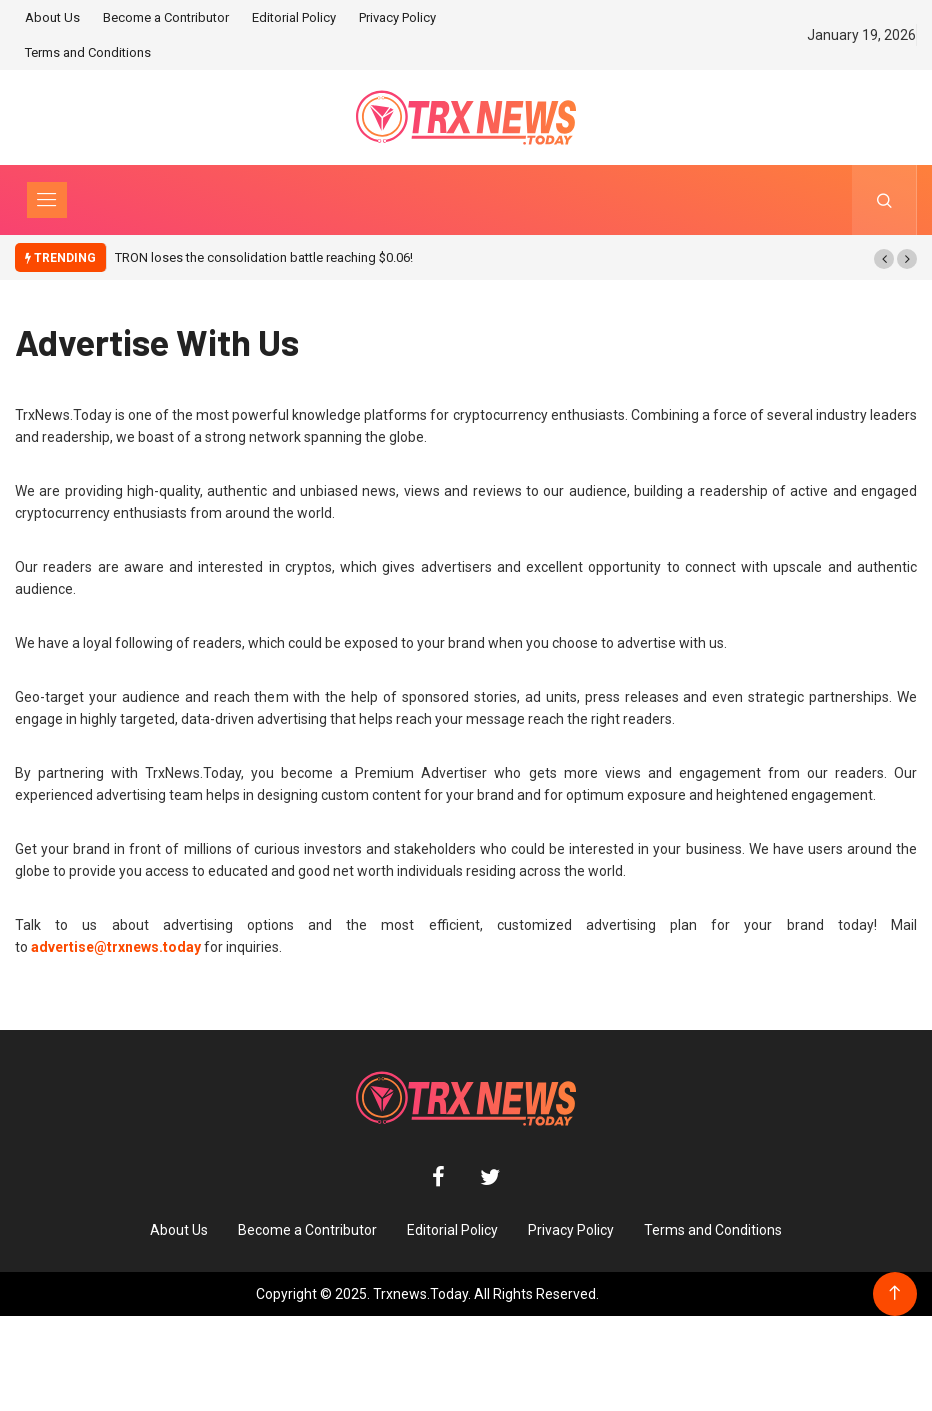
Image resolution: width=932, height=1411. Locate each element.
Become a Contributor (166, 17)
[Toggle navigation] (47, 200)
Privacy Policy (397, 17)
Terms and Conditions (88, 52)
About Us (52, 17)
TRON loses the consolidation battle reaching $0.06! (264, 257)
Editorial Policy (294, 17)
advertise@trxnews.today (116, 947)
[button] (884, 259)
